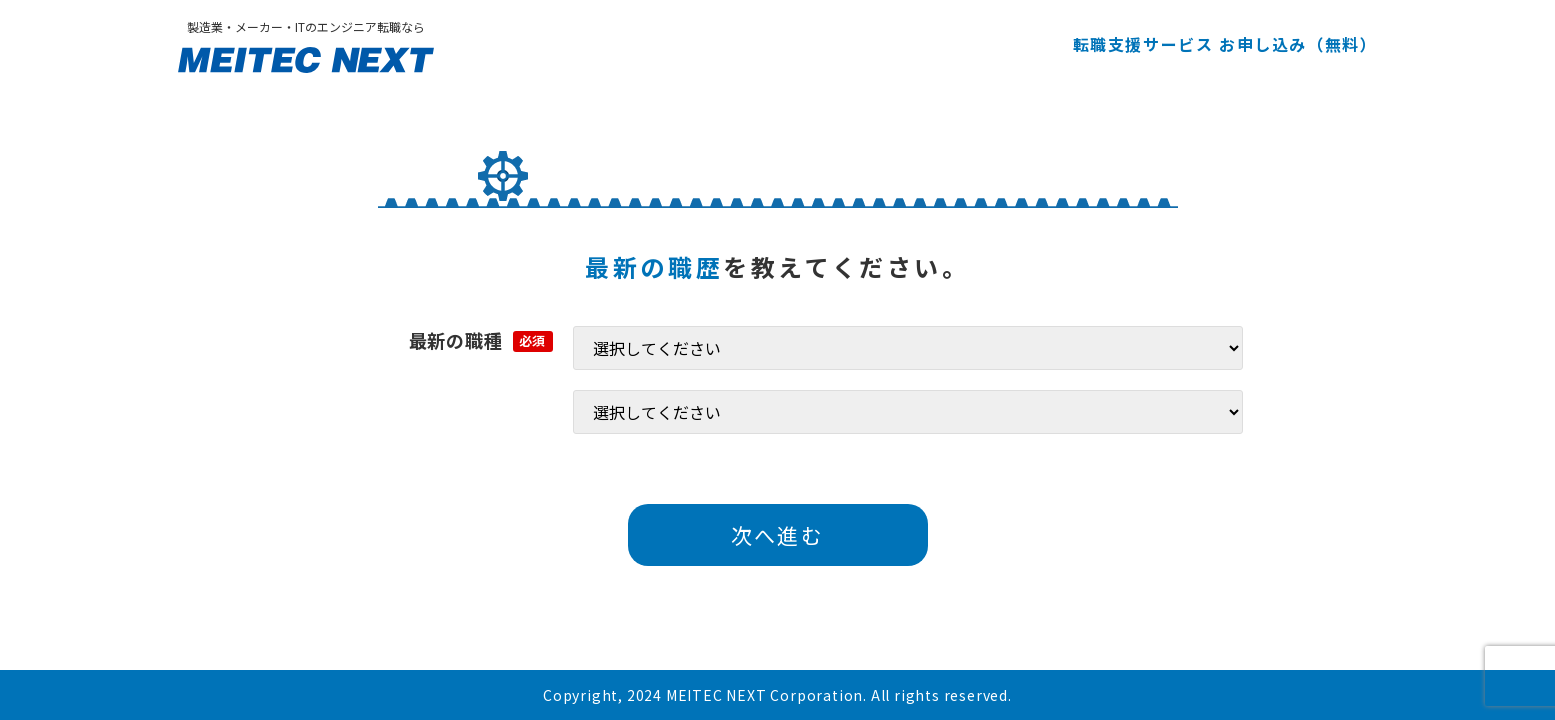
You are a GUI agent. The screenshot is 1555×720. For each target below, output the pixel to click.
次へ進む (777, 535)
